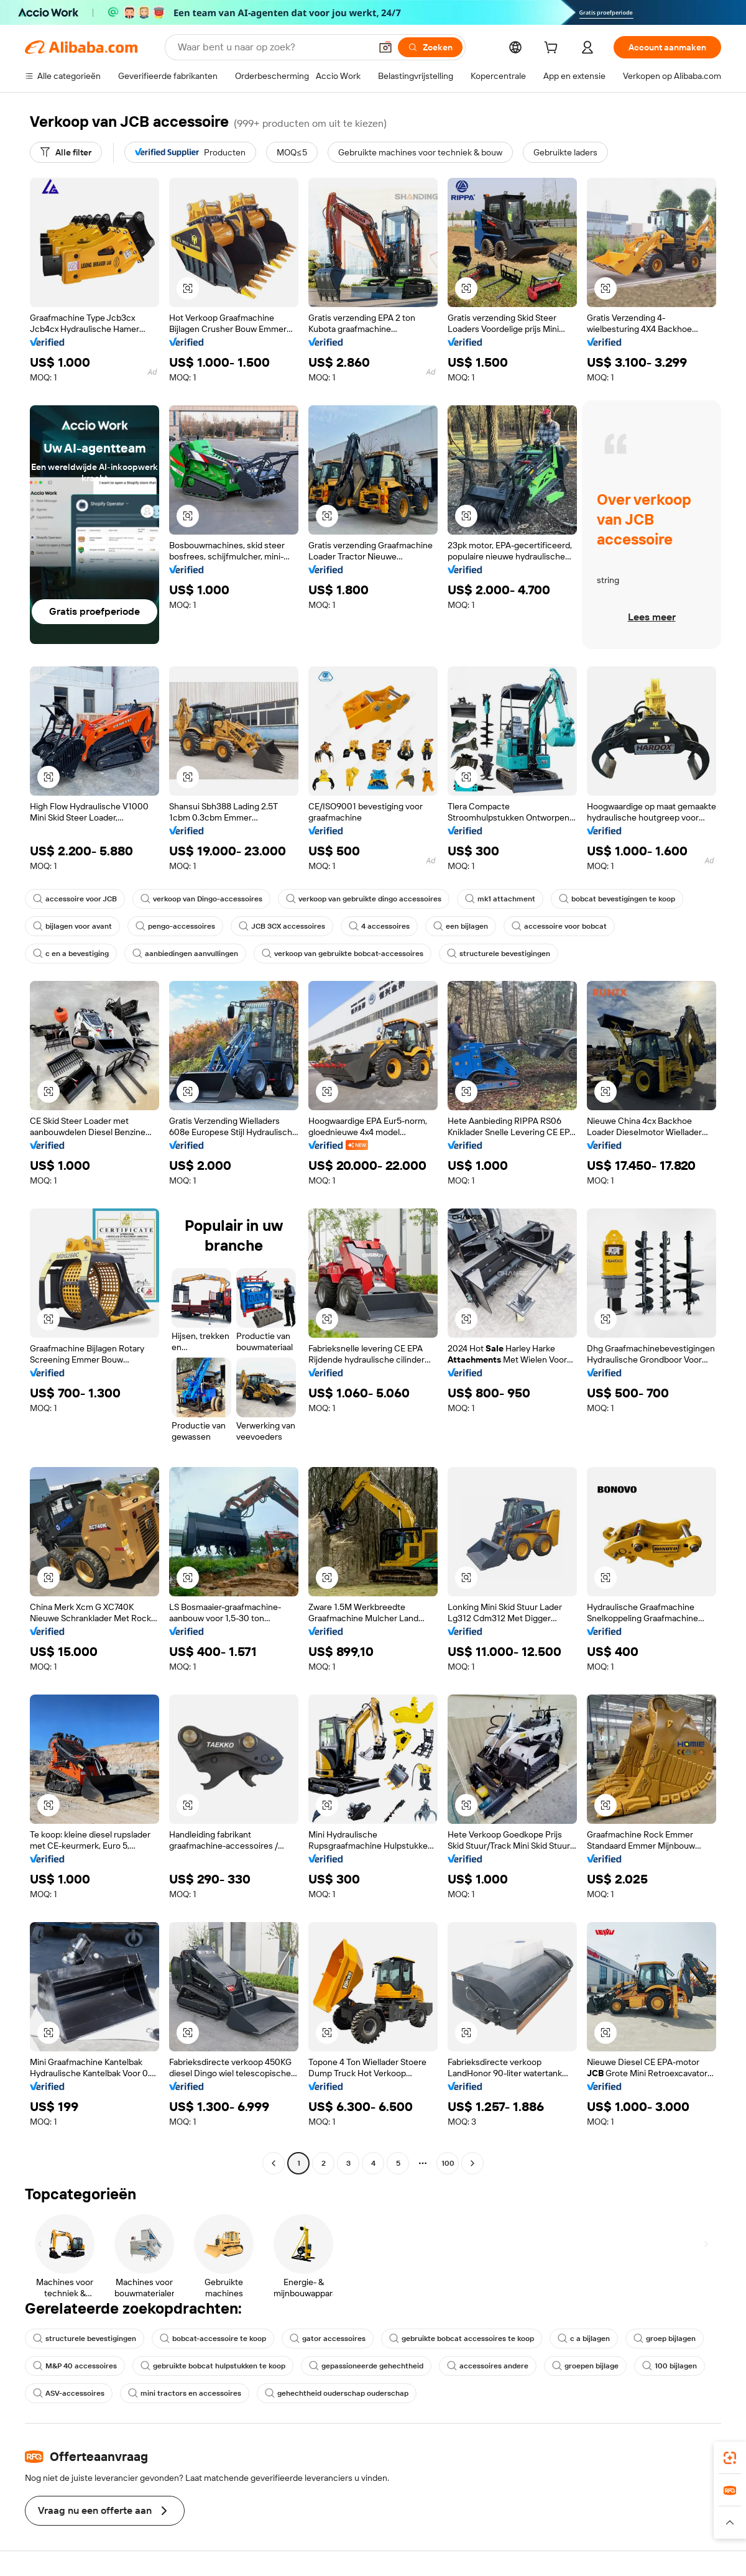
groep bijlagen (664, 2339)
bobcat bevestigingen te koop (617, 899)
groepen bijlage (585, 2366)
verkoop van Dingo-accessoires (201, 899)
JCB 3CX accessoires (282, 926)
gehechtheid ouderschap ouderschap (336, 2393)
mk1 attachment (500, 899)
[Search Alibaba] (273, 47)
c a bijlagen (584, 2339)
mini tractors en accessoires (184, 2393)
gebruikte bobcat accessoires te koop (461, 2339)
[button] (385, 47)
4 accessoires (379, 926)
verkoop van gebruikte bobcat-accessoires (342, 954)
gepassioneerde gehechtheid (366, 2366)
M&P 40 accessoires (75, 2366)
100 (447, 2163)
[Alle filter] (66, 152)
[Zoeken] (430, 47)
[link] (730, 2458)
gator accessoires (328, 2339)
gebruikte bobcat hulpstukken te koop (212, 2366)
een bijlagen (460, 926)
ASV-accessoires (68, 2393)
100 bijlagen (669, 2366)
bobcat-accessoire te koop (213, 2339)
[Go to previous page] (273, 2163)
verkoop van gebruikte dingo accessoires (363, 899)
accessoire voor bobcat (559, 926)
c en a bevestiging (71, 954)
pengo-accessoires (175, 926)
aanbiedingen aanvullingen (185, 954)
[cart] (553, 49)
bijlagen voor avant (72, 926)
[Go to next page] (472, 2163)
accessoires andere (487, 2366)
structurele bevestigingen (498, 954)
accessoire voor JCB (75, 899)
